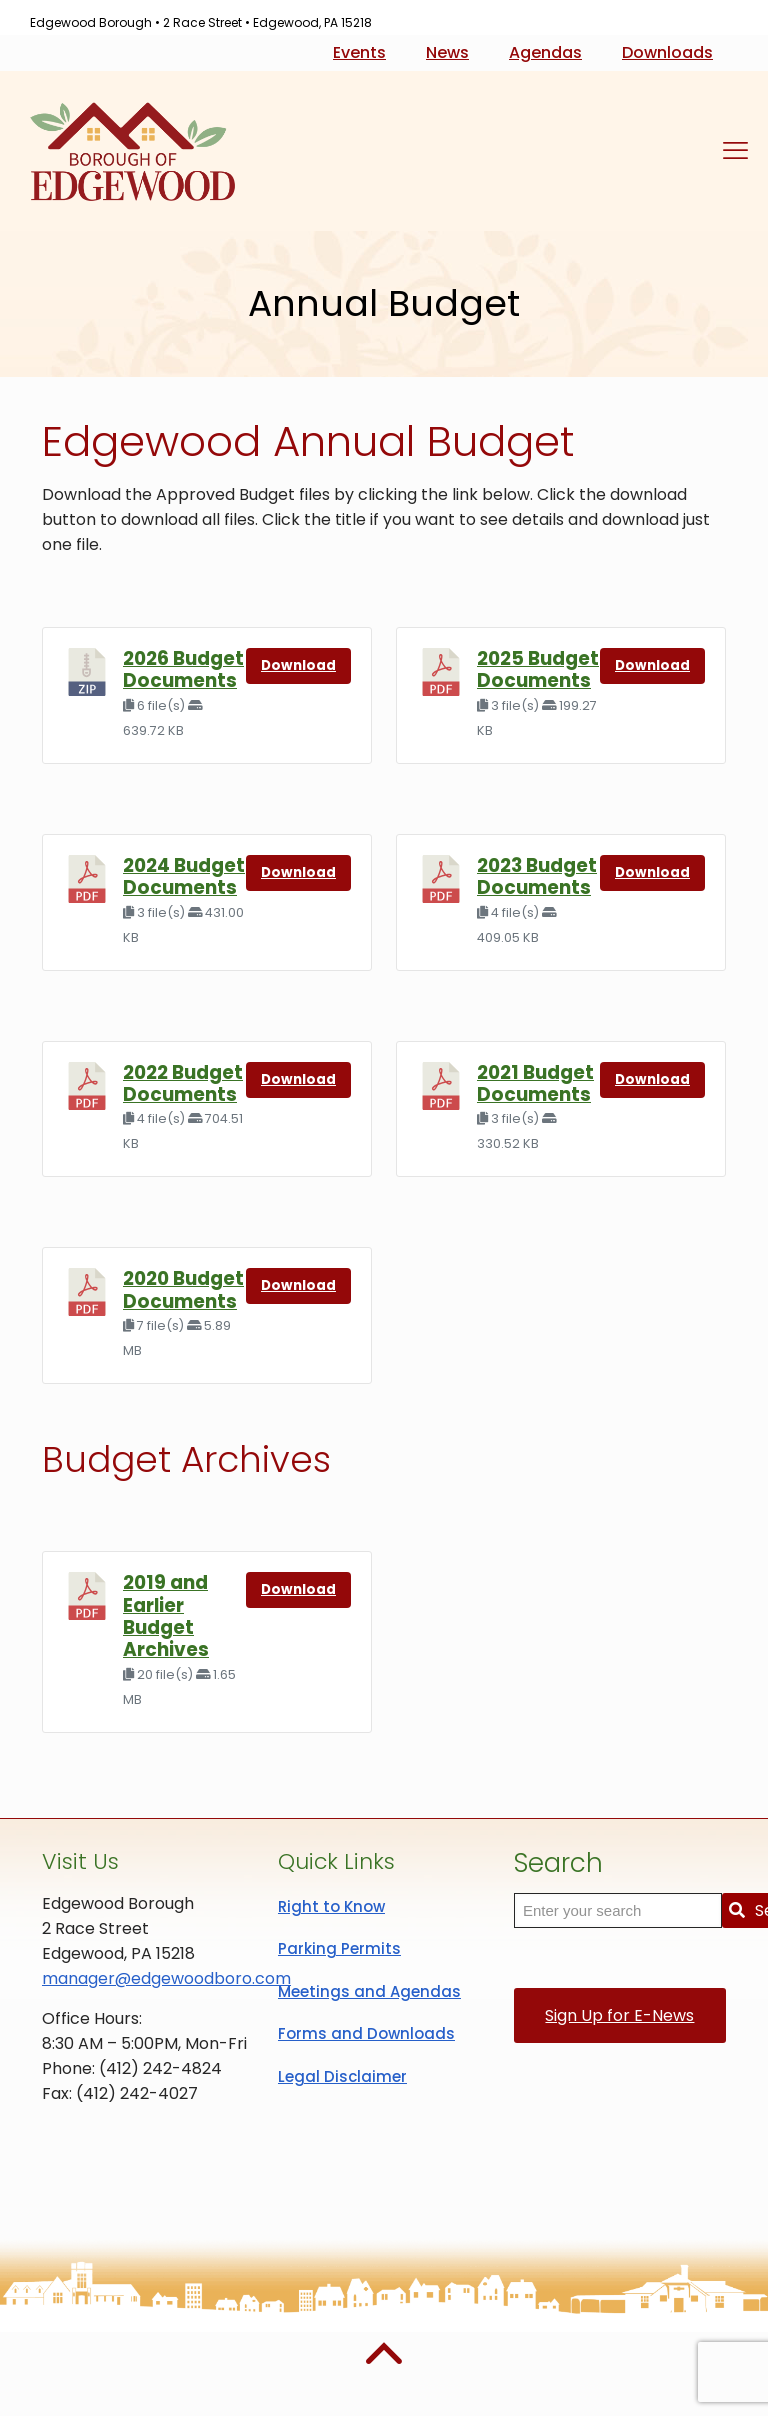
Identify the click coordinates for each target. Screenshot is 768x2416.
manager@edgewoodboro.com (166, 1978)
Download (298, 665)
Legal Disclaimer (342, 2076)
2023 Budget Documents (537, 876)
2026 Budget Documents (183, 669)
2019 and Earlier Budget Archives (166, 1616)
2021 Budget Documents (535, 1083)
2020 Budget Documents (183, 1289)
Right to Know (331, 1906)
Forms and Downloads (366, 2033)
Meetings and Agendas (369, 1991)
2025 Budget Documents (538, 669)
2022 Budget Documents (183, 1083)
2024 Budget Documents (184, 876)
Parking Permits (339, 1948)
